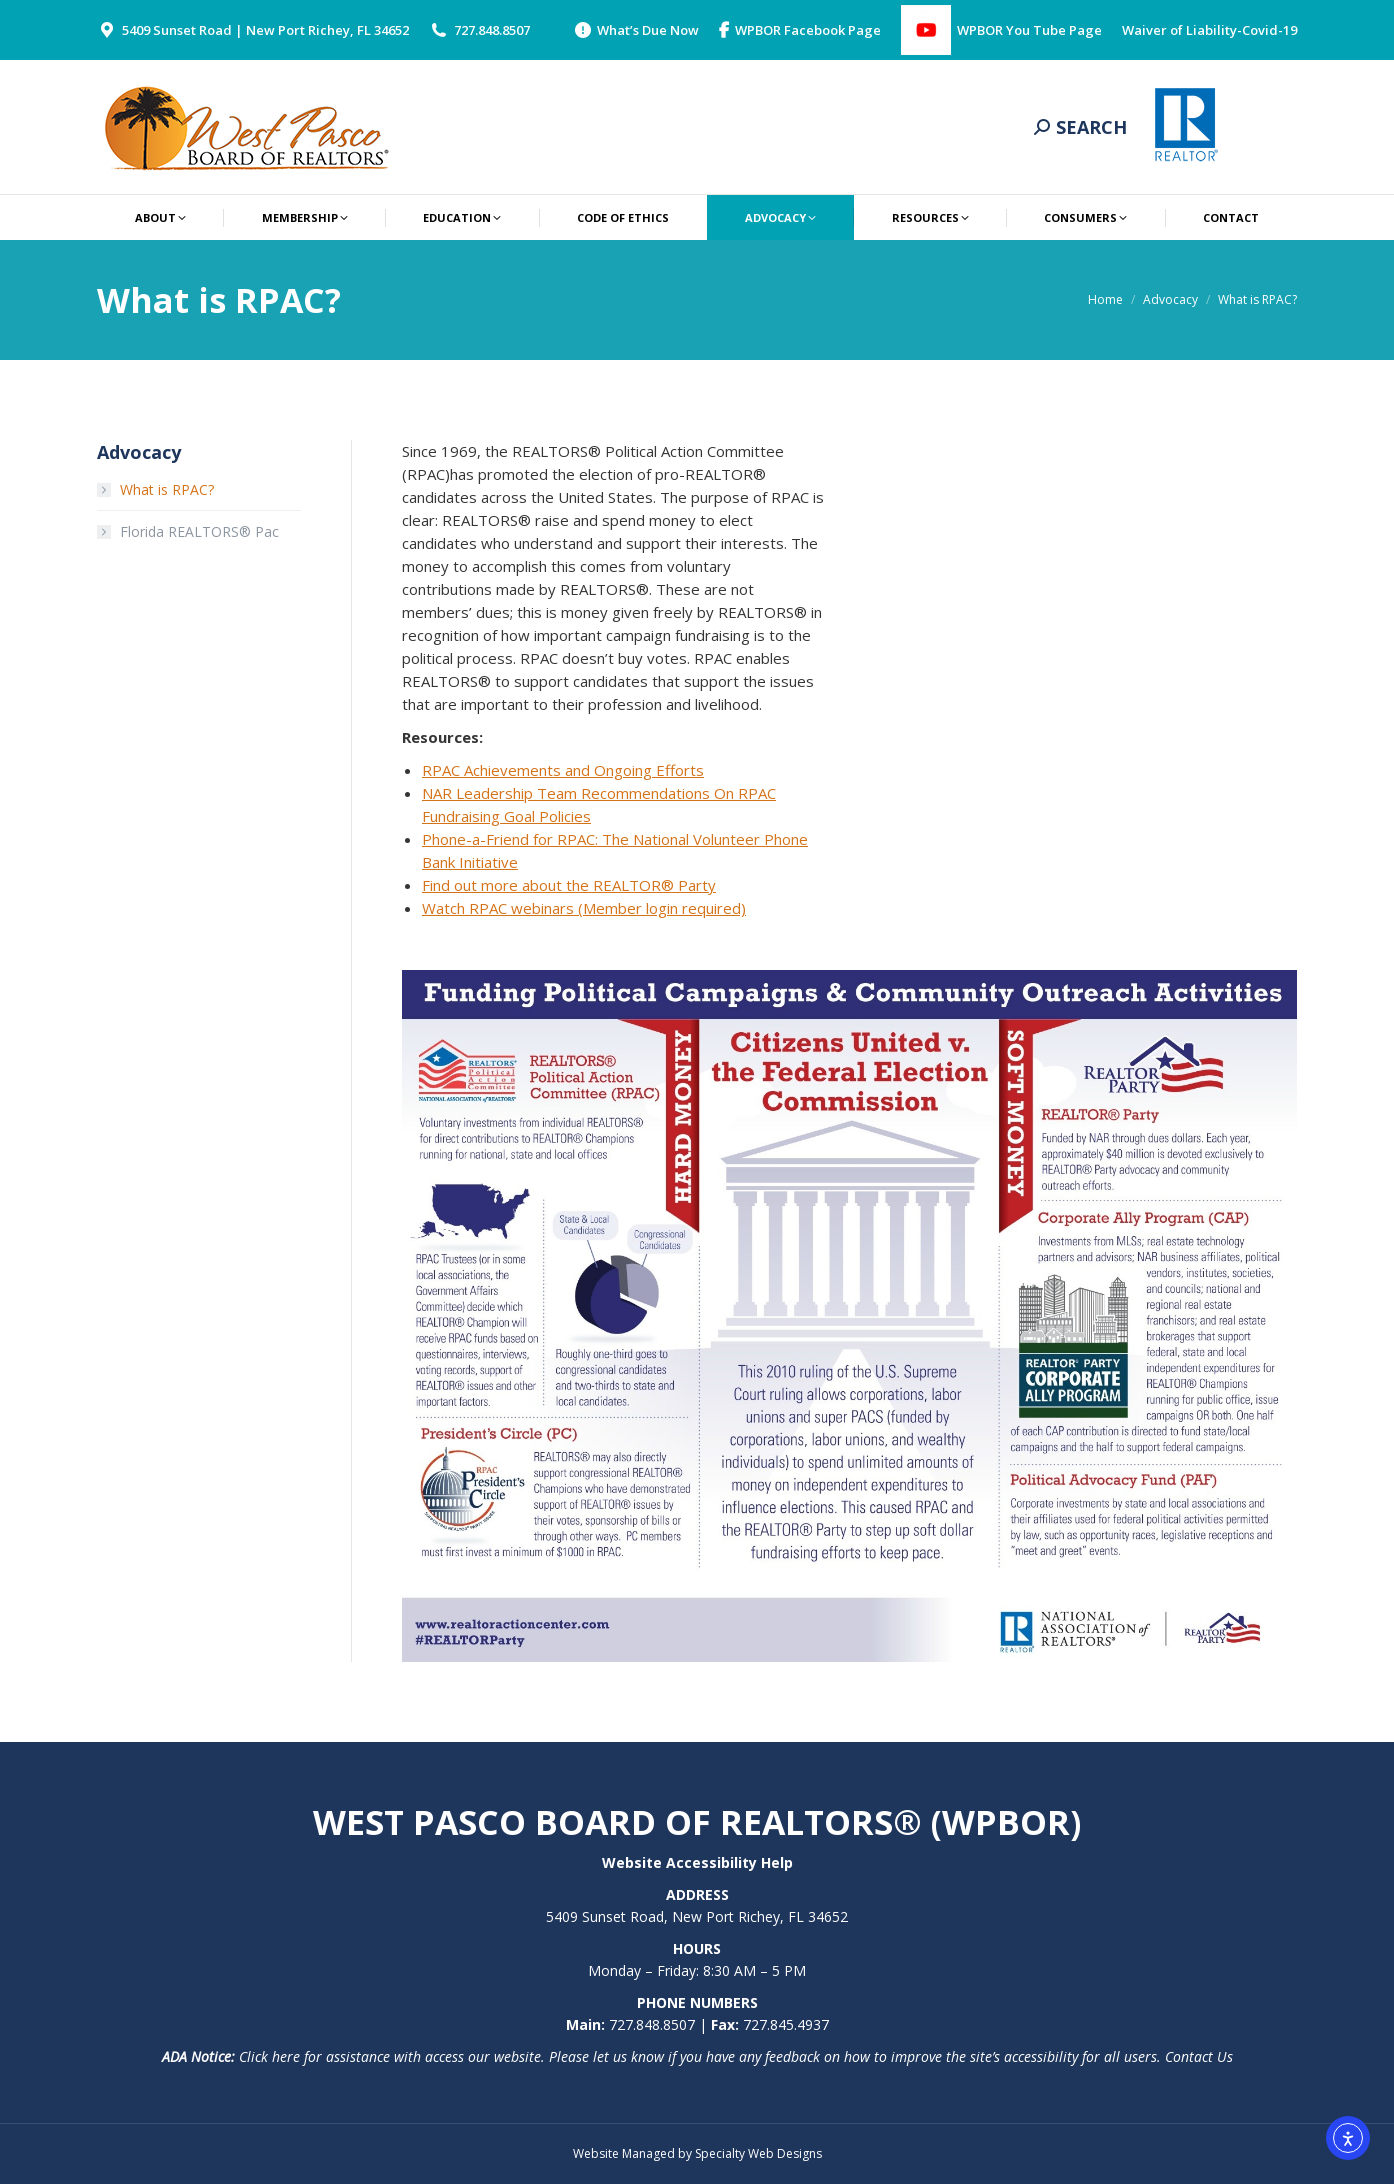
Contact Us (1199, 2056)
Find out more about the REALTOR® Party (569, 885)
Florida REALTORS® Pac (199, 531)
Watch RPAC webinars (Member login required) (584, 908)
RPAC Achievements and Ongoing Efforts (563, 770)
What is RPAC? (167, 489)
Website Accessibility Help (697, 1862)
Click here (269, 2056)
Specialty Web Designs (758, 2153)
